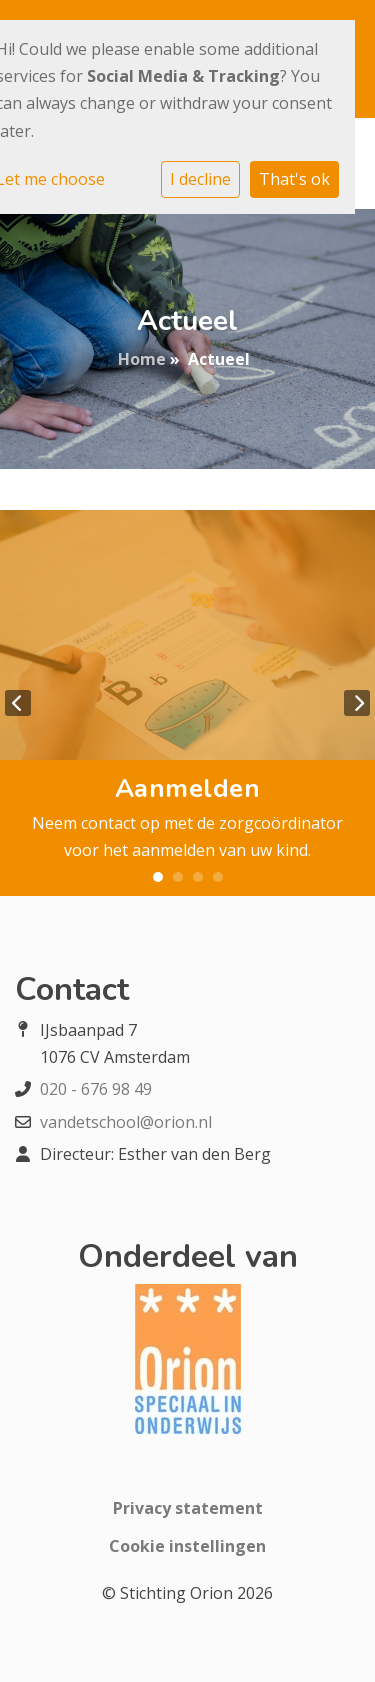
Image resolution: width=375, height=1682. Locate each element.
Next (357, 703)
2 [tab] (178, 877)
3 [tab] (198, 877)
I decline (200, 179)
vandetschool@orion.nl (126, 1122)
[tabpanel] (187, 702)
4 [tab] (218, 877)
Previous (18, 703)
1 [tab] (158, 877)
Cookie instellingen (187, 1546)
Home (142, 359)
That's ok (294, 179)
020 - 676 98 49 (96, 1089)
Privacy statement (188, 1508)
